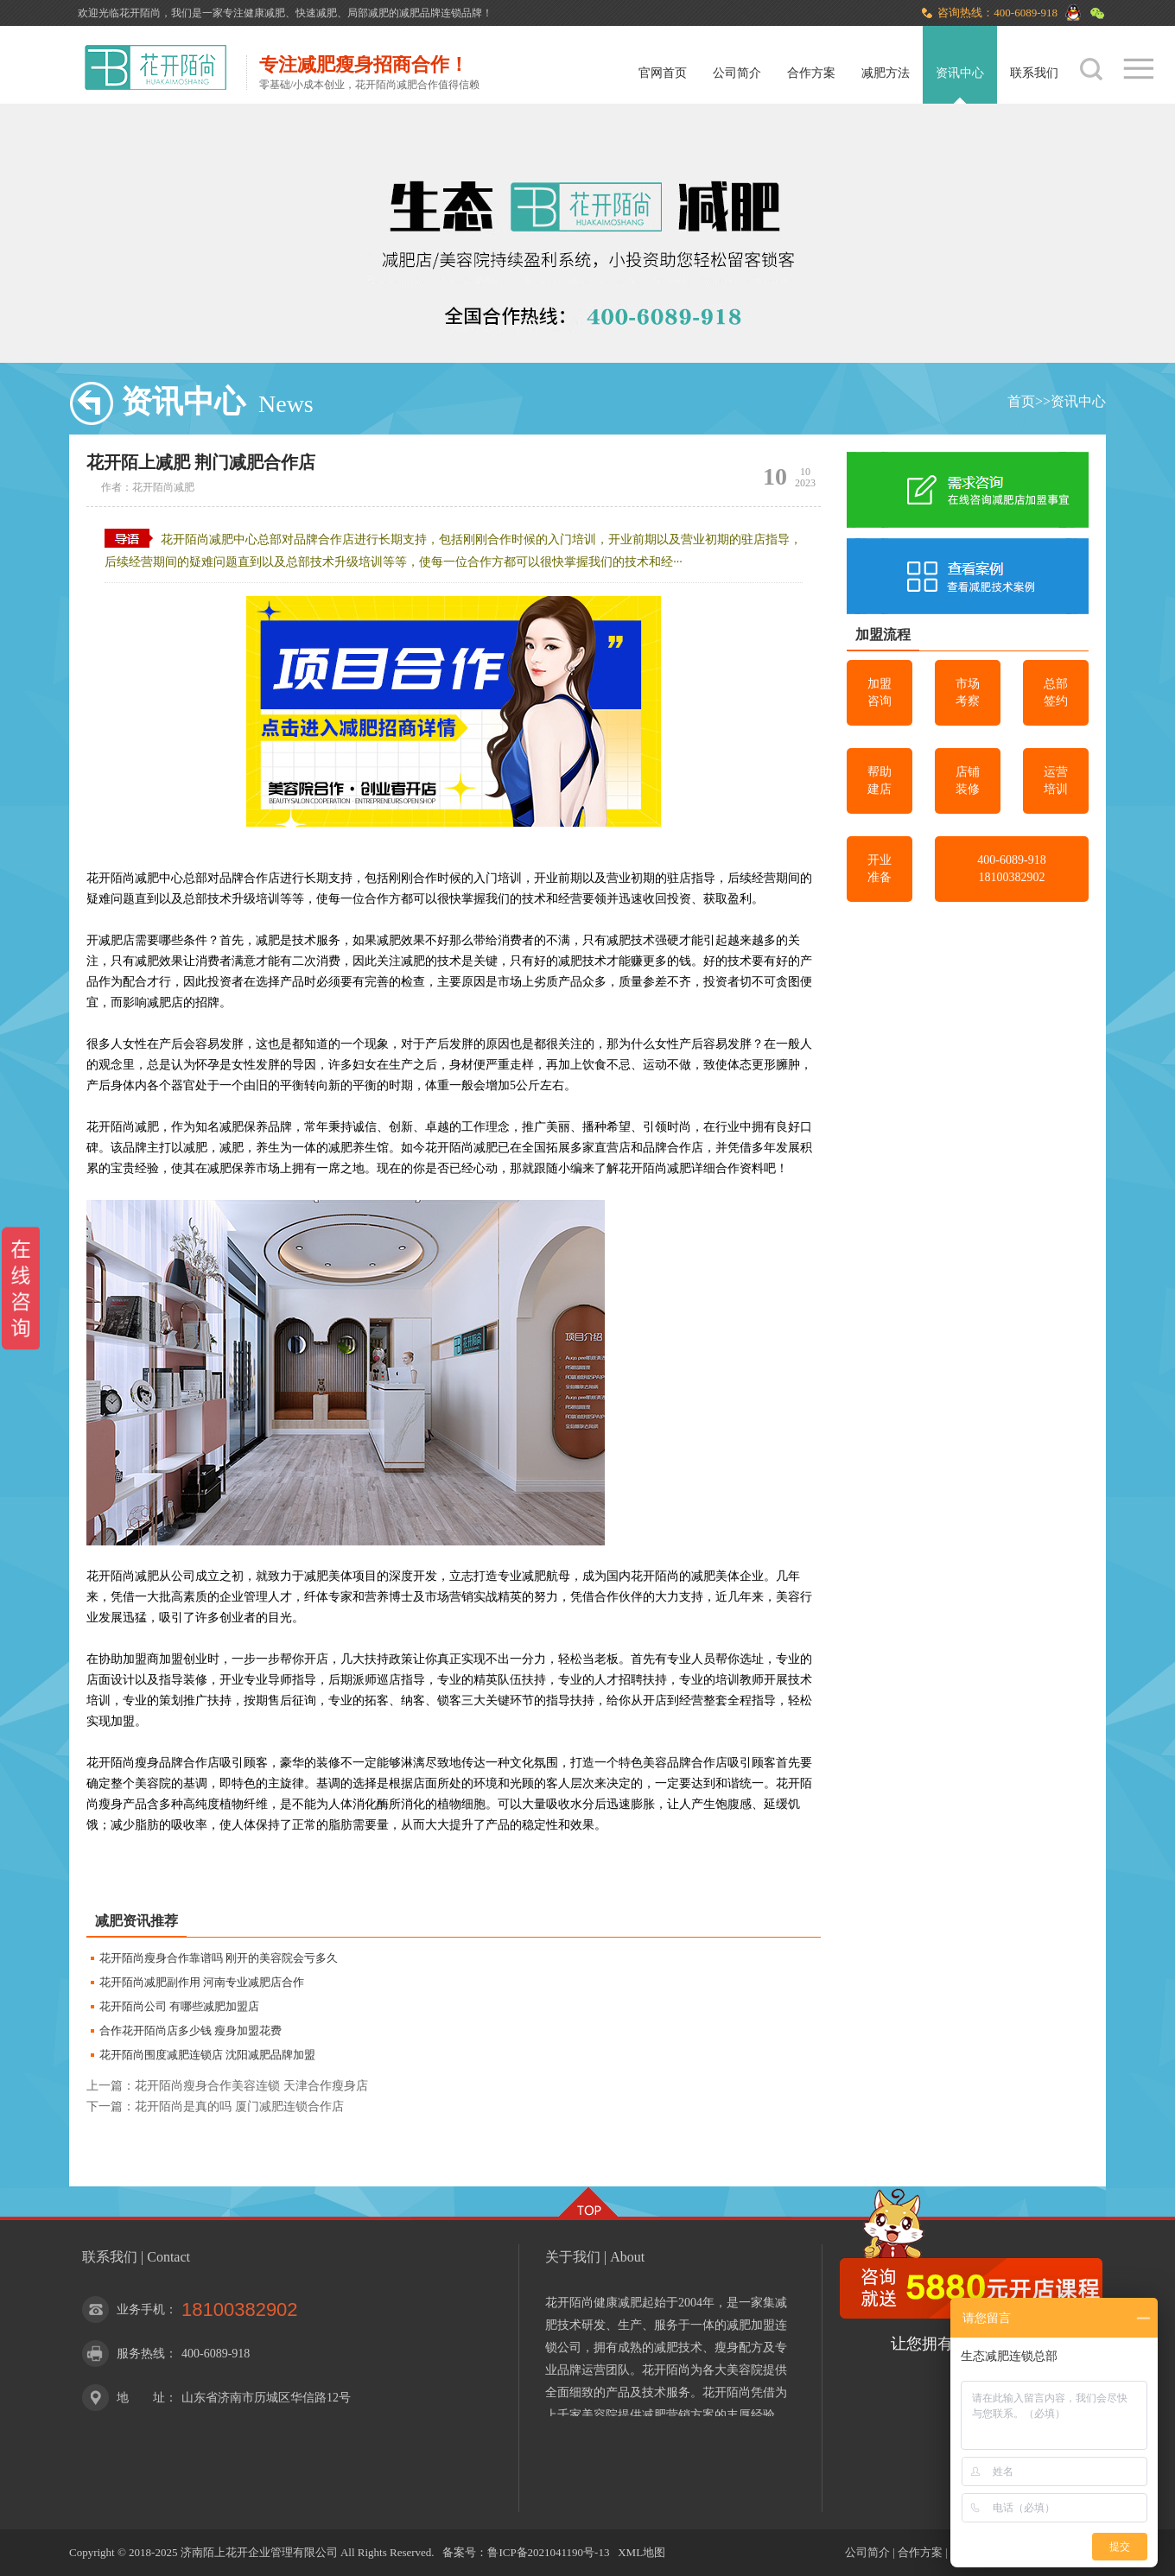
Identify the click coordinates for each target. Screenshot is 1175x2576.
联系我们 (1034, 73)
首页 (1021, 401)
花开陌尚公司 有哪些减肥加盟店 (179, 2006)
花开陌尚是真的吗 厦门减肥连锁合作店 (239, 2106)
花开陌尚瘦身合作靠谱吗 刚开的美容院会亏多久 (218, 1957)
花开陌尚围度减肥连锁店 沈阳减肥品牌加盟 (207, 2054)
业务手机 (141, 2309)
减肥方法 (885, 73)
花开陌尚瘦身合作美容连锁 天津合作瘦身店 (251, 2085)
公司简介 (737, 73)
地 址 (141, 2397)
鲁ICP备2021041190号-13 (548, 2552)
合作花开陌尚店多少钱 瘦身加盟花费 (190, 2030)
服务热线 (141, 2353)
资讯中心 (960, 73)
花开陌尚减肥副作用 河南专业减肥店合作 (201, 1982)
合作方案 (811, 73)
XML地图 (641, 2552)
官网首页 (662, 73)
